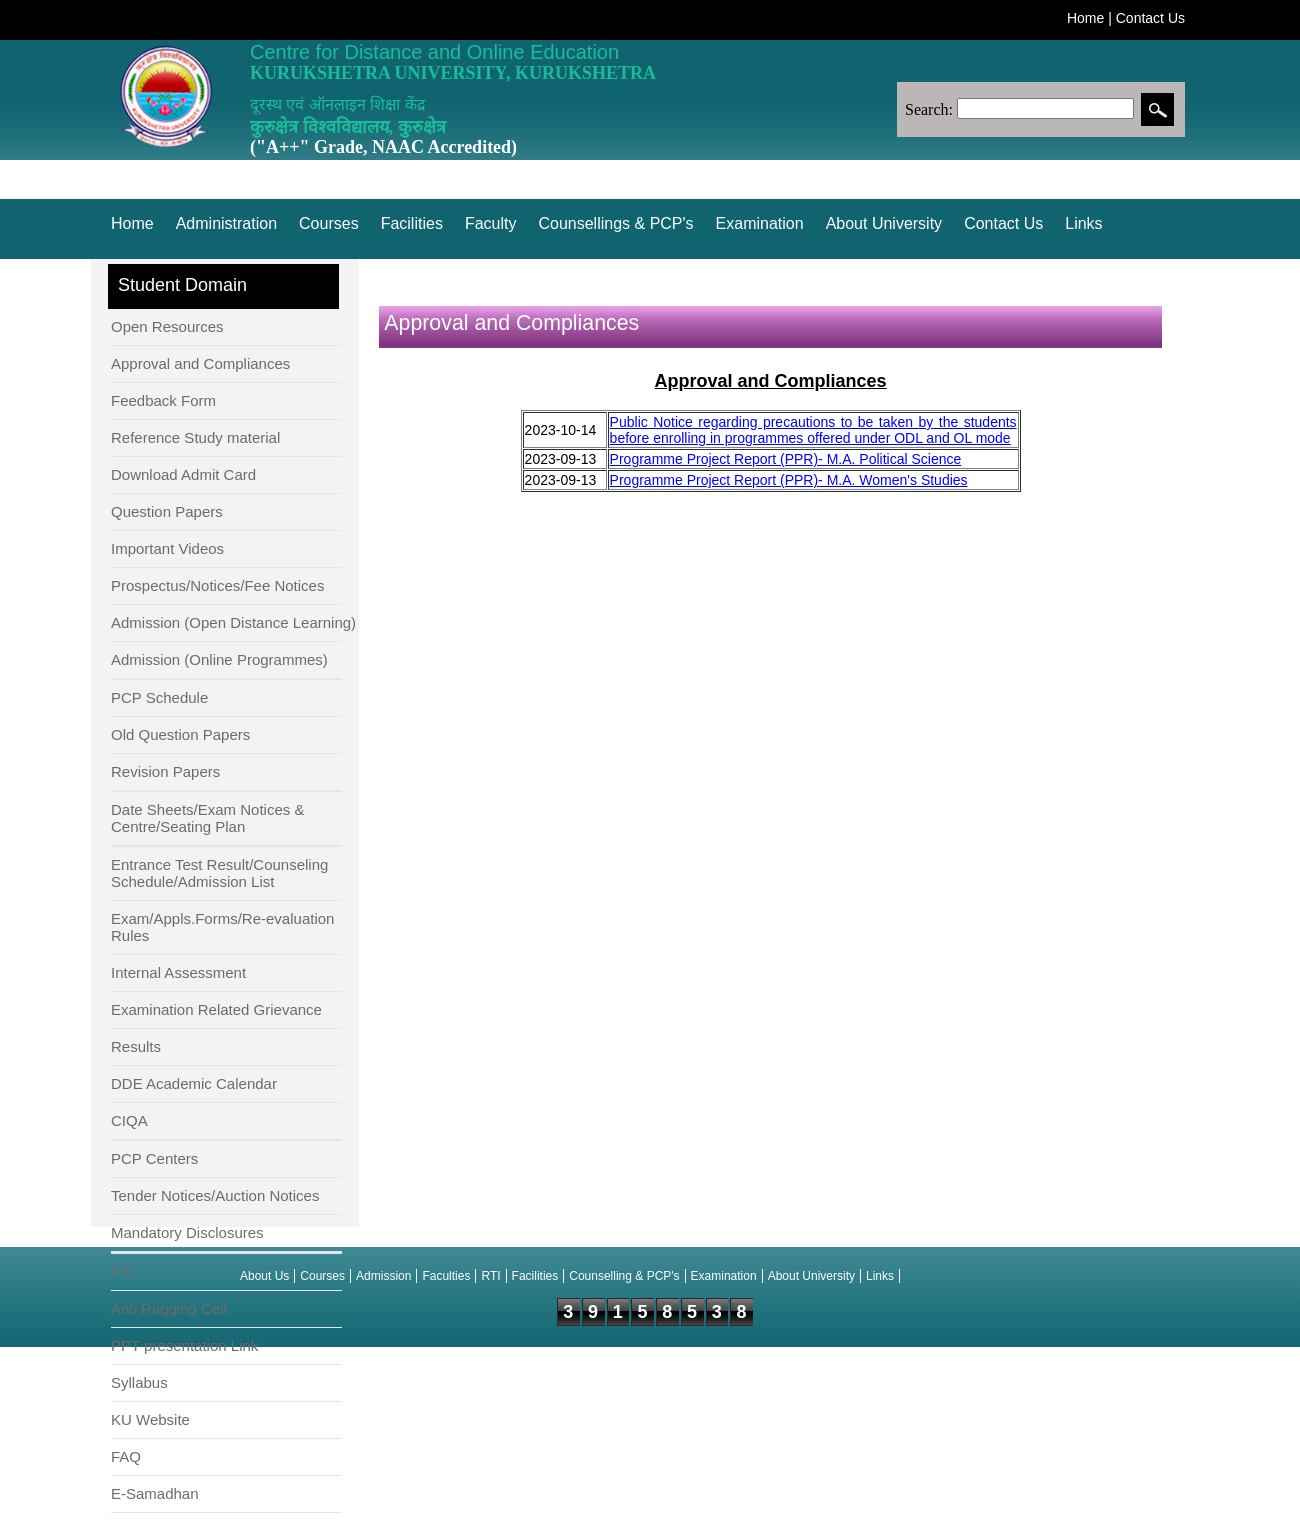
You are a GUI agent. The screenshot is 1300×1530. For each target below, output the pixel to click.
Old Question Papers (180, 734)
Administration (226, 223)
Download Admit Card (183, 474)
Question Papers (167, 511)
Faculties (446, 1276)
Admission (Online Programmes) (219, 659)
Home (1085, 18)
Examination (760, 223)
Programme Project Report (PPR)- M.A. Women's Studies (789, 480)
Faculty (491, 223)
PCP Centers (154, 1158)
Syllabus (139, 1382)
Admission (383, 1276)
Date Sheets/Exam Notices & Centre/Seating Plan (207, 818)
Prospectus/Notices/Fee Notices (217, 585)
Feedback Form (163, 400)
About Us (264, 1276)
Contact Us (1150, 18)
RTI (123, 1271)
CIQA (129, 1120)
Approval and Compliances (200, 363)
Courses (329, 223)
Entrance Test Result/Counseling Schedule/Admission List (219, 873)
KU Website (150, 1419)
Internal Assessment (178, 972)
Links (1083, 223)
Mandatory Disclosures (187, 1232)
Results (136, 1046)
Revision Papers (165, 771)
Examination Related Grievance (216, 1009)
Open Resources (167, 326)
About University (884, 223)
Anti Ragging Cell (169, 1308)
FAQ (126, 1456)
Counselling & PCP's (624, 1276)
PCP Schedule (159, 697)
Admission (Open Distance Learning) (233, 622)
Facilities (412, 223)
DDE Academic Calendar (194, 1083)
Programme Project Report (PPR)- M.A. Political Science (786, 459)
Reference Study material (195, 437)
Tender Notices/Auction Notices (215, 1195)
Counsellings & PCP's (615, 223)
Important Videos (167, 548)
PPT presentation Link (184, 1345)
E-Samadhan (155, 1493)
